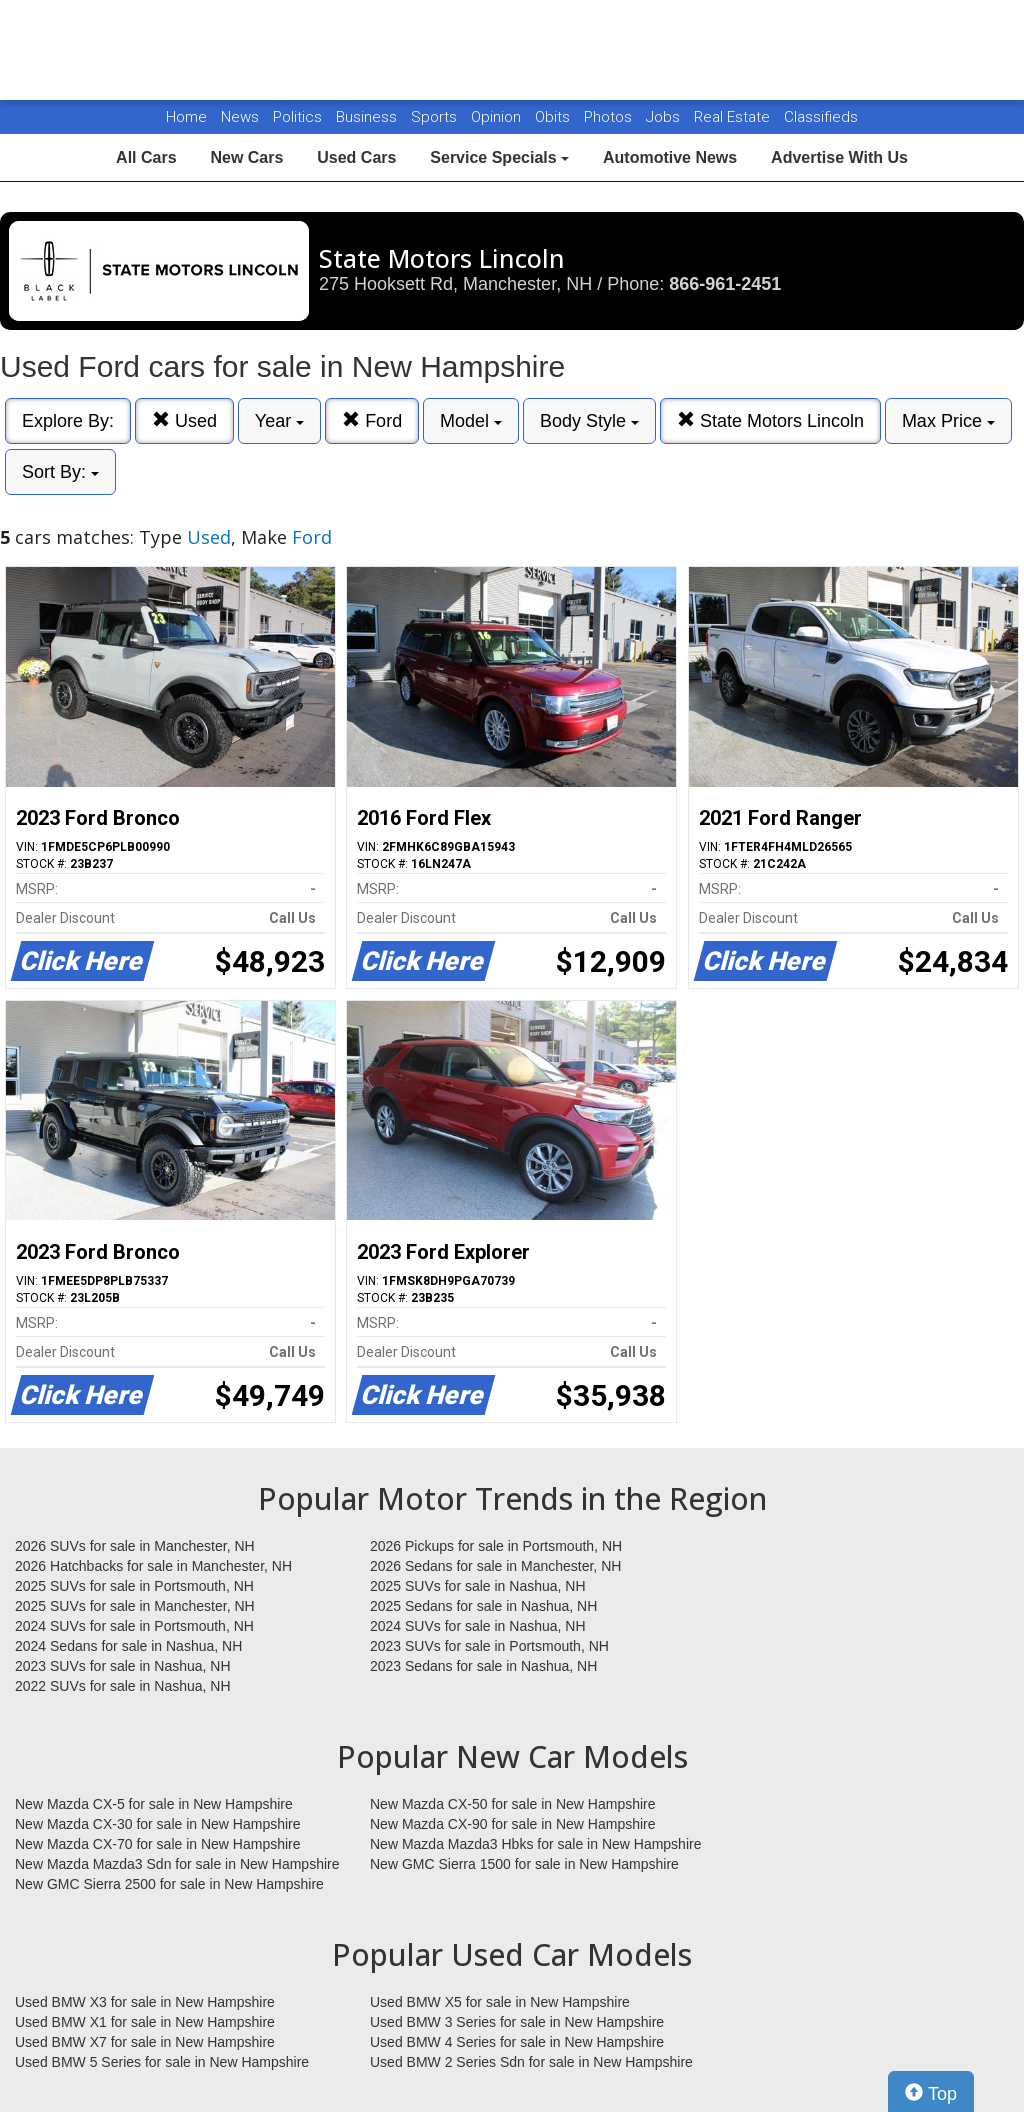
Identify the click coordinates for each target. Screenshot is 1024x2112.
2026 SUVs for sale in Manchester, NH (135, 1546)
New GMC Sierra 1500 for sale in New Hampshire (524, 1864)
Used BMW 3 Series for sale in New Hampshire (517, 2022)
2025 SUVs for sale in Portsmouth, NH (134, 1586)
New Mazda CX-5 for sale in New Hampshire (154, 1804)
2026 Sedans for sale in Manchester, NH (495, 1566)
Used (184, 420)
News (240, 117)
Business (368, 117)
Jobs (665, 117)
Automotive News (670, 157)
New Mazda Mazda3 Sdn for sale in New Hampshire (177, 1864)
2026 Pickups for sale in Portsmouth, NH (496, 1546)
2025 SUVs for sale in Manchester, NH (135, 1606)
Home (186, 117)
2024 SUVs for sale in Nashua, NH (478, 1626)
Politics (297, 117)
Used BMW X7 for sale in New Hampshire (145, 2042)
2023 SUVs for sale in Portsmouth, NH (489, 1646)
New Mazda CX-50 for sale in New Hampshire (513, 1804)
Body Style (589, 421)
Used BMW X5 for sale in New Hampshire (500, 2002)
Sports (436, 117)
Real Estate (734, 117)
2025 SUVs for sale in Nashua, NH (478, 1586)
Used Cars (356, 157)
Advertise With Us (839, 157)
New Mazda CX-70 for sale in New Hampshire (158, 1844)
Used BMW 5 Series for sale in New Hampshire (162, 2062)
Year (279, 421)
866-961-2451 (725, 284)
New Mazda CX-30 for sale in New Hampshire (158, 1824)
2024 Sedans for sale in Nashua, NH (128, 1646)
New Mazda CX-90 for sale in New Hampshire (513, 1824)
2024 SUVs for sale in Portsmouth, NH (134, 1626)
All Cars (146, 157)
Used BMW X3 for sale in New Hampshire (145, 2002)
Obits (554, 117)
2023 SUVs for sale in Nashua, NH (123, 1666)
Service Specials (499, 157)
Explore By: (68, 421)
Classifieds (821, 117)
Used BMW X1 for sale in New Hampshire (145, 2022)
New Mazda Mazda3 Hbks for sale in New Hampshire (535, 1844)
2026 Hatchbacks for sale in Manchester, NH (153, 1566)
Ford (372, 420)
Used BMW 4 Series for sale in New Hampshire (517, 2042)
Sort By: (60, 472)
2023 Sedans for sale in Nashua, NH (483, 1666)
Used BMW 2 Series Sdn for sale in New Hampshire (531, 2062)
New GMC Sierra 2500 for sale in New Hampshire (169, 1884)
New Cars (246, 157)
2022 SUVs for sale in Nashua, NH (123, 1686)
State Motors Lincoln (770, 420)
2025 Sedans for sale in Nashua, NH (483, 1606)
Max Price (948, 421)
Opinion (498, 117)
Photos (610, 117)
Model (471, 421)
